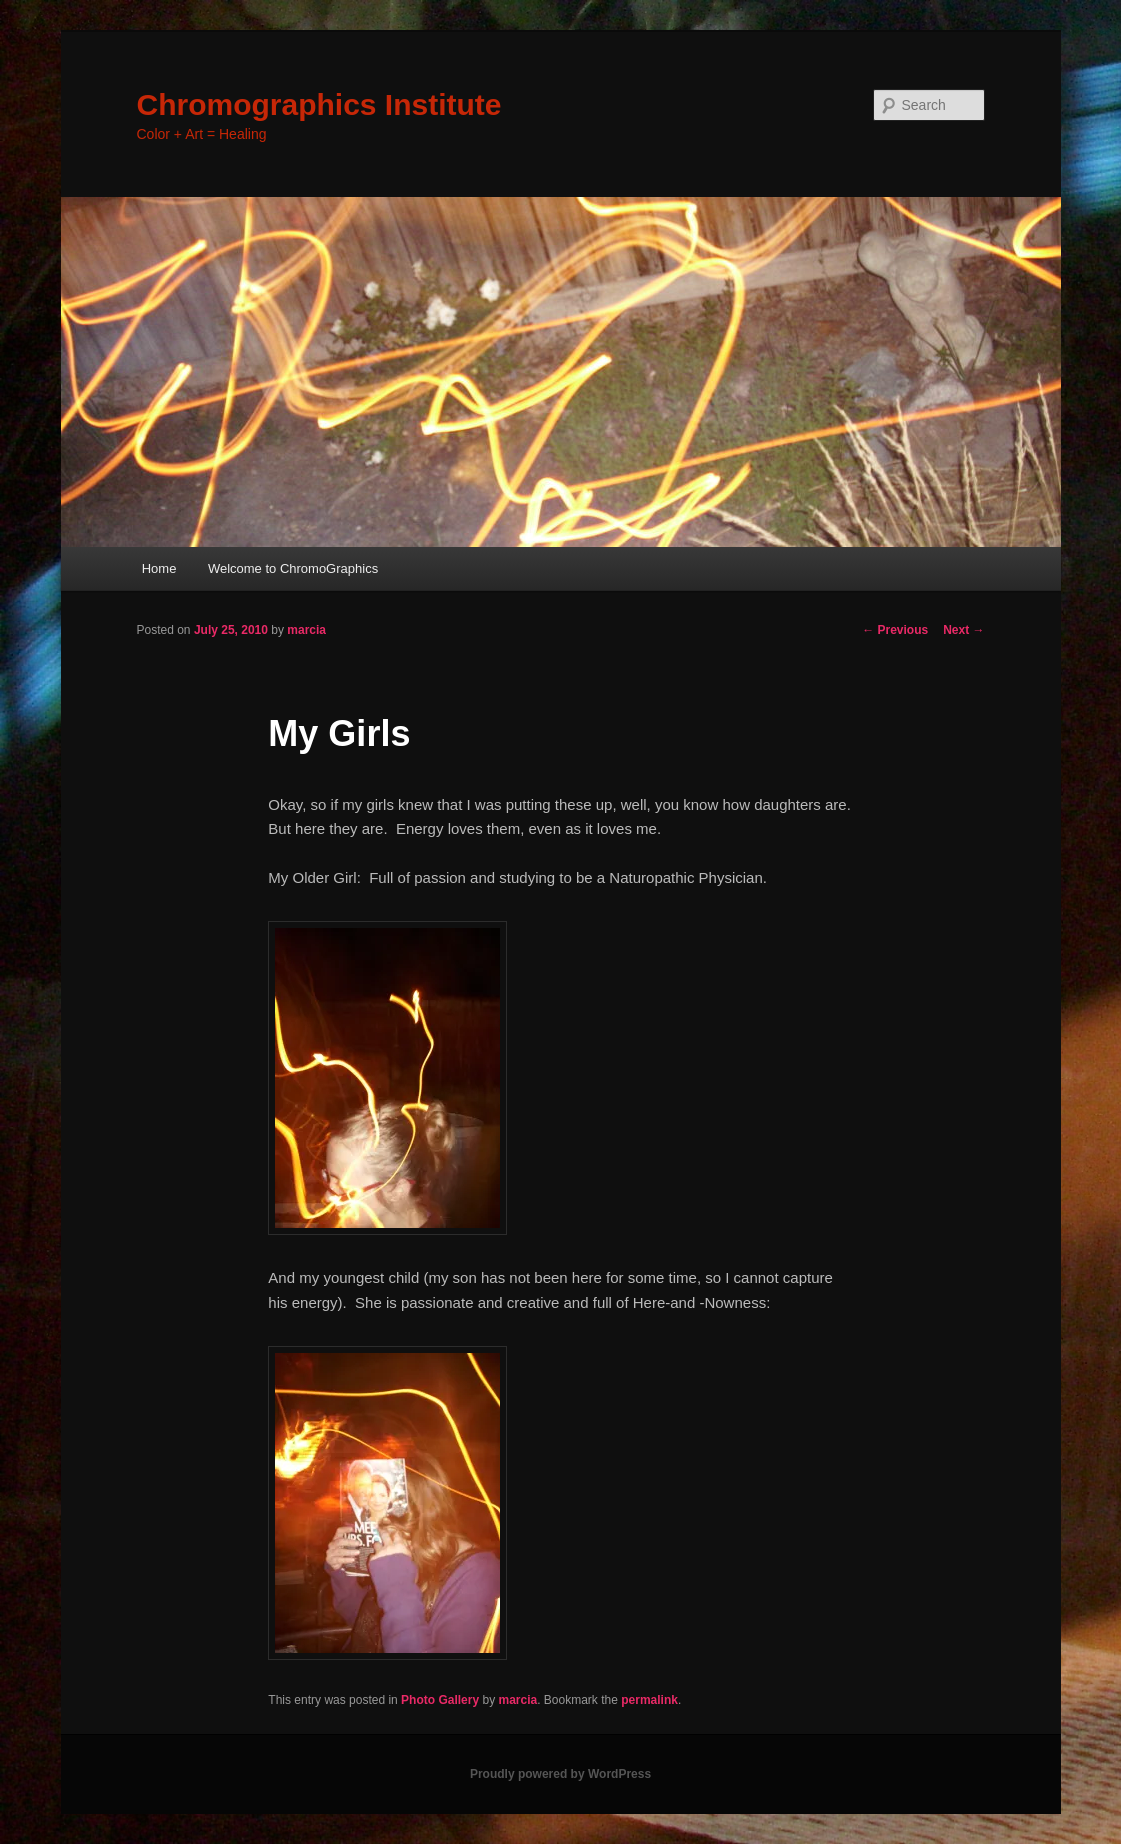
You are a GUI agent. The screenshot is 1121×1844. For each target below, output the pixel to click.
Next (963, 630)
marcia (306, 630)
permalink (649, 1700)
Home (159, 568)
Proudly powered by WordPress (560, 1774)
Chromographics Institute (319, 104)
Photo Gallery (440, 1700)
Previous (895, 630)
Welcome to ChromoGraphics (293, 568)
